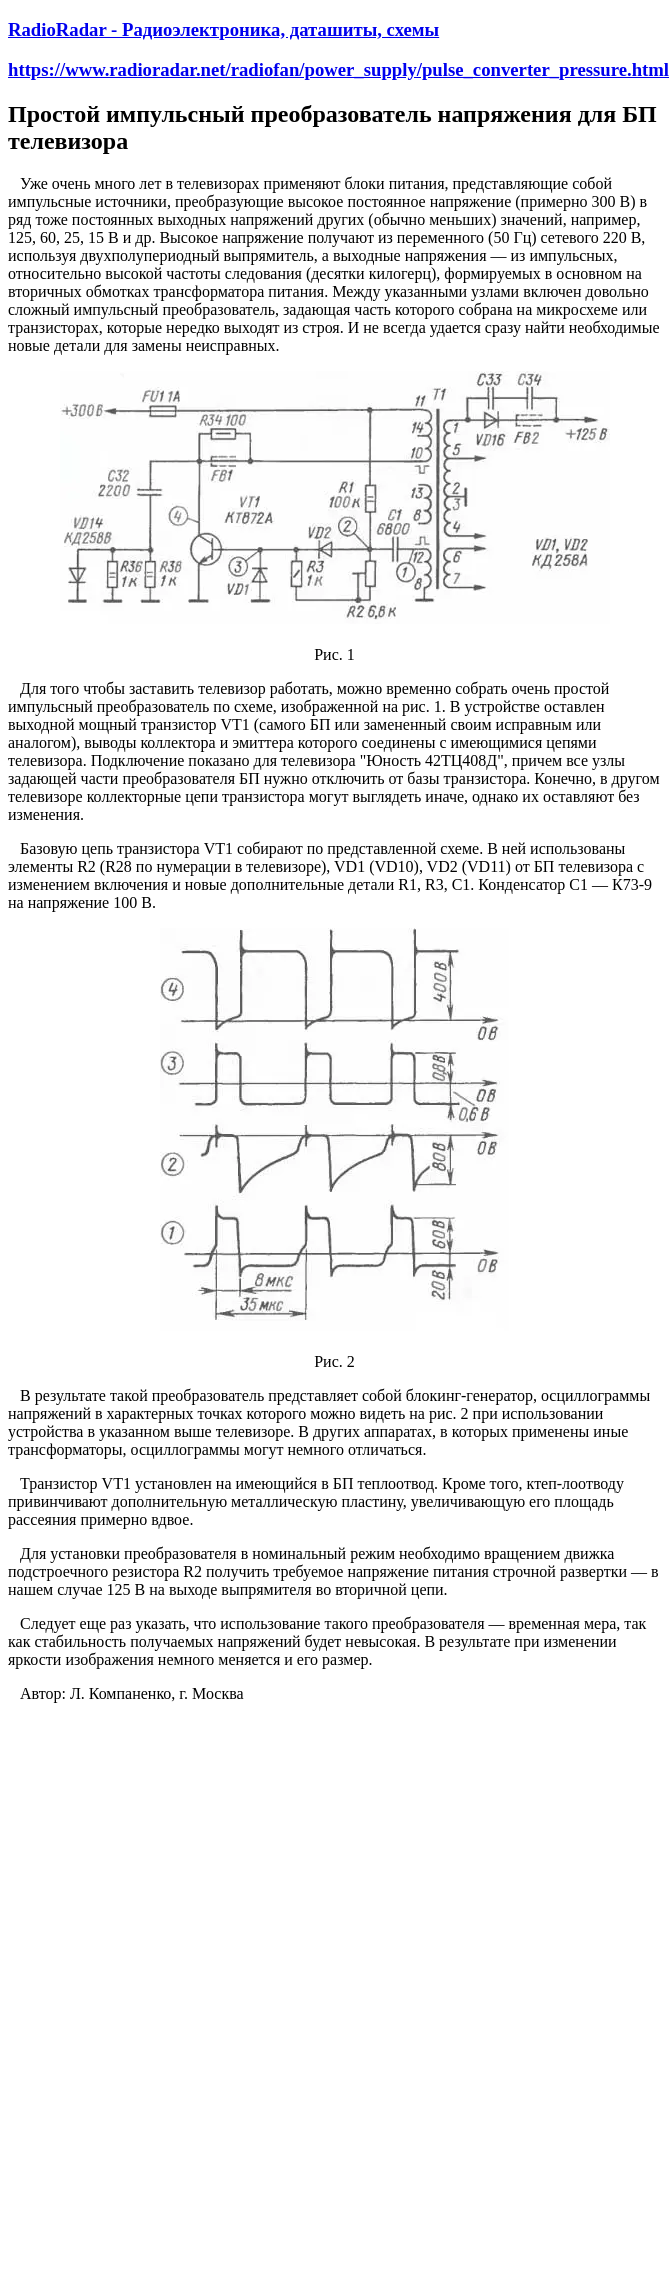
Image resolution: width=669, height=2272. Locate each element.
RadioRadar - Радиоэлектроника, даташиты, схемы (223, 29)
